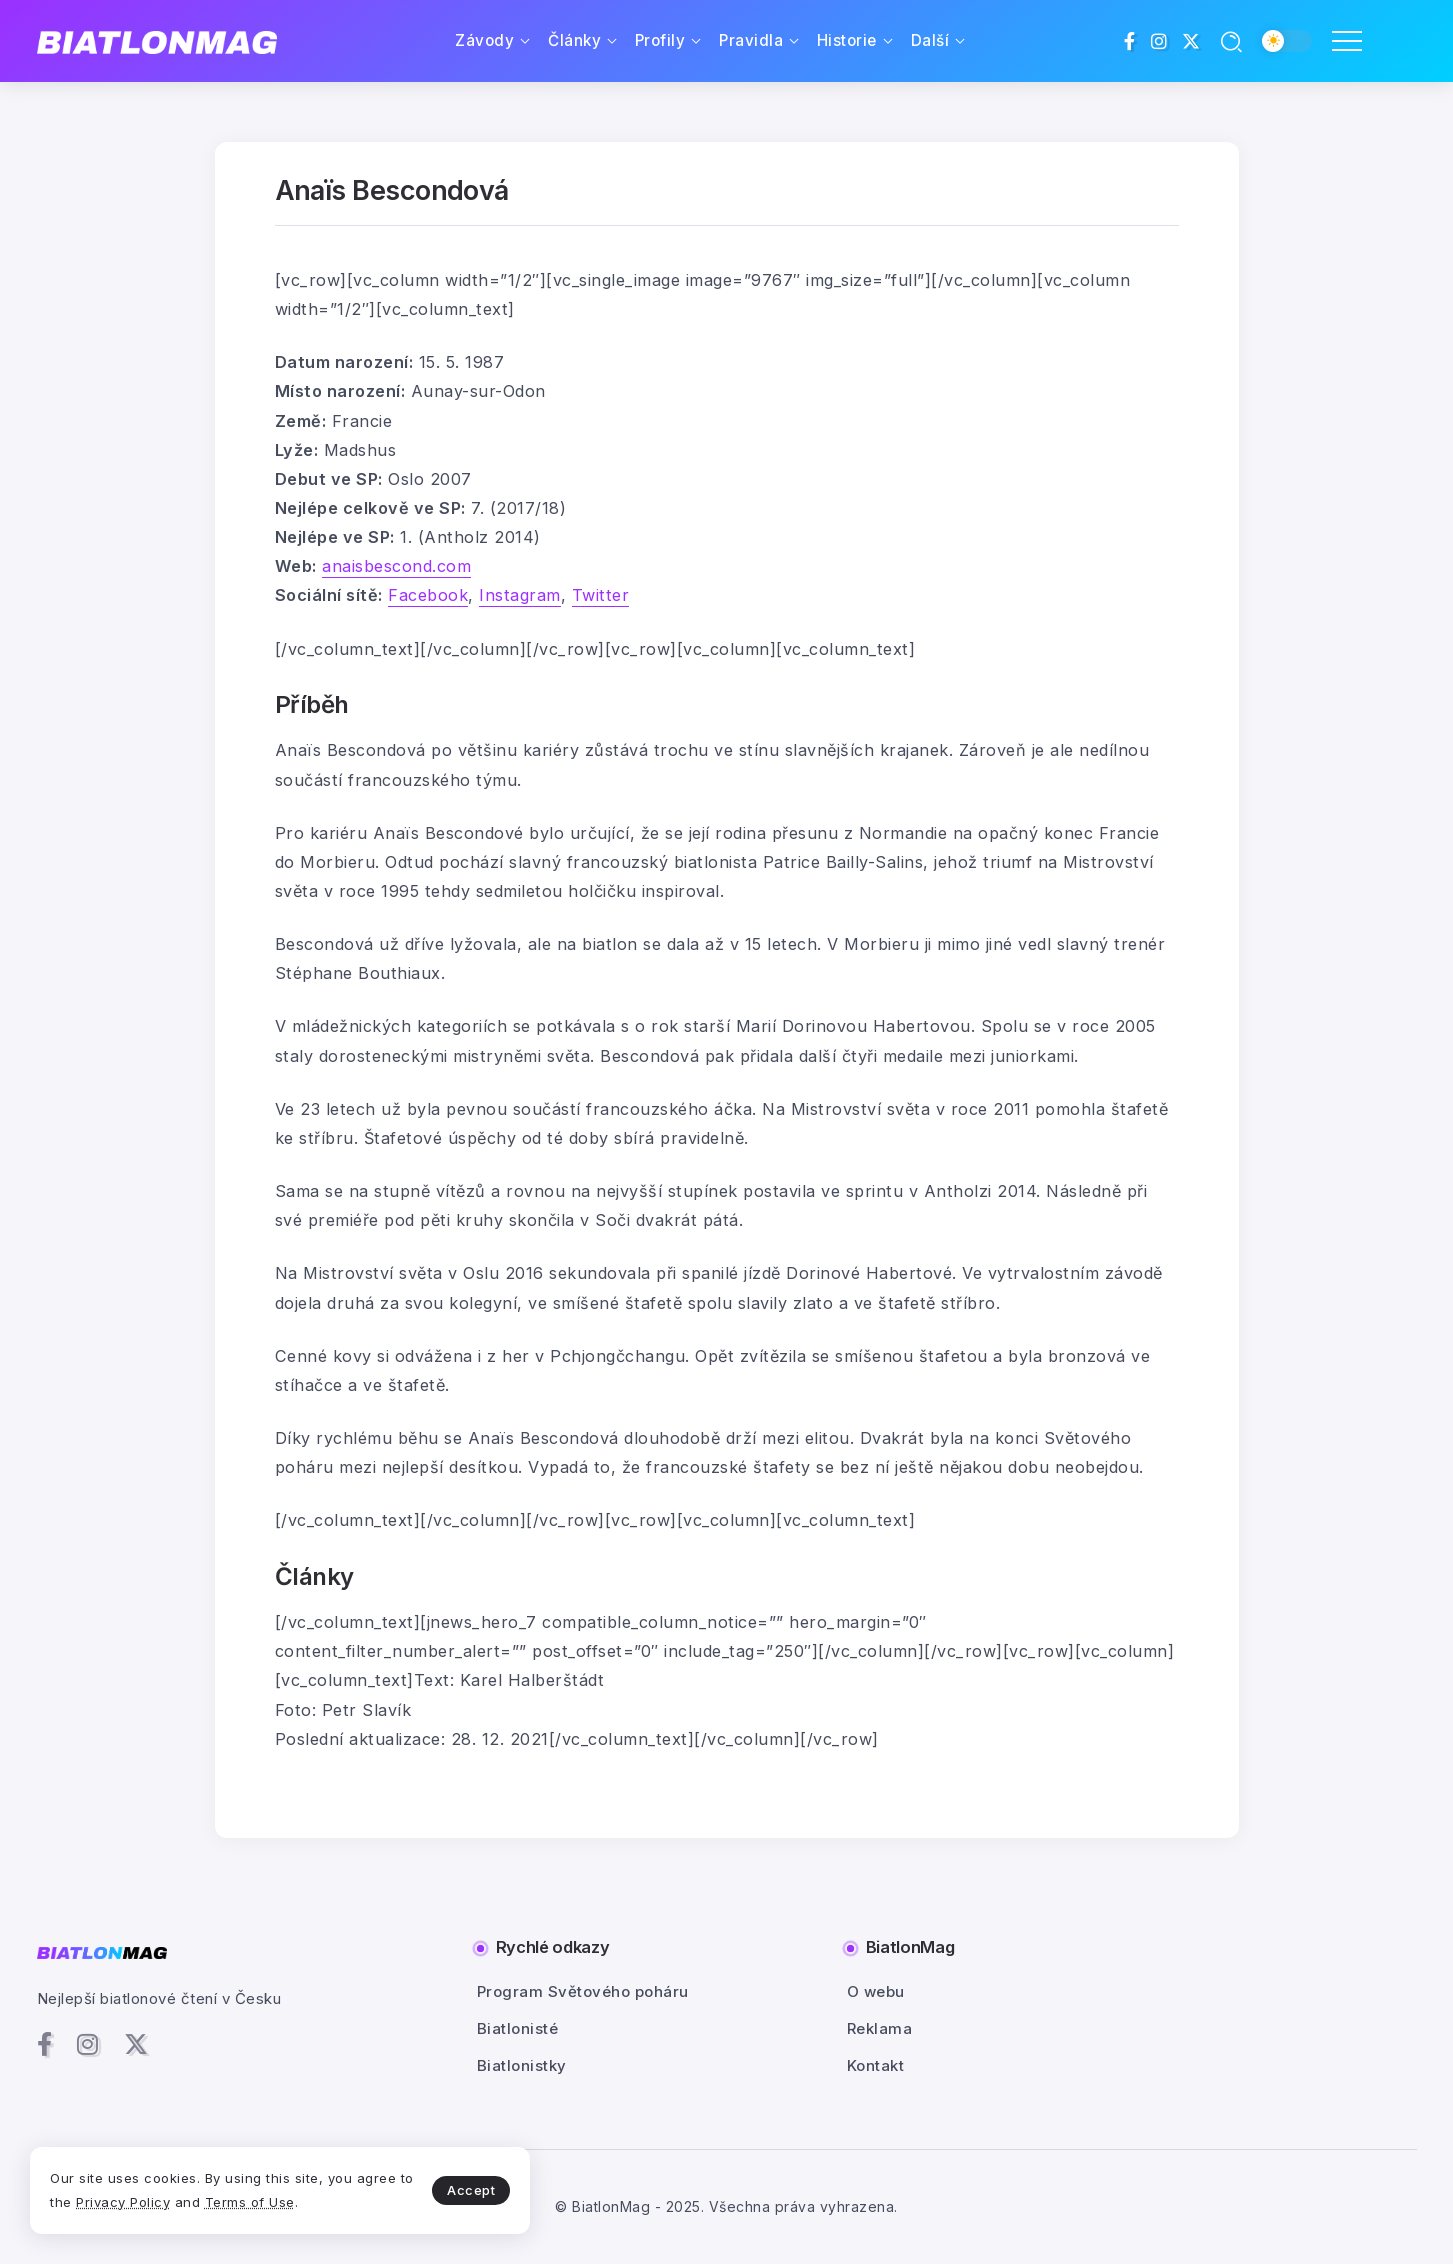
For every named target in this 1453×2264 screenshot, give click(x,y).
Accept (471, 2190)
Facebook (428, 595)
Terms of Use (250, 2202)
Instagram (520, 595)
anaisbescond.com (396, 566)
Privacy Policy (123, 2202)
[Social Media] (1130, 41)
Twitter (601, 595)
